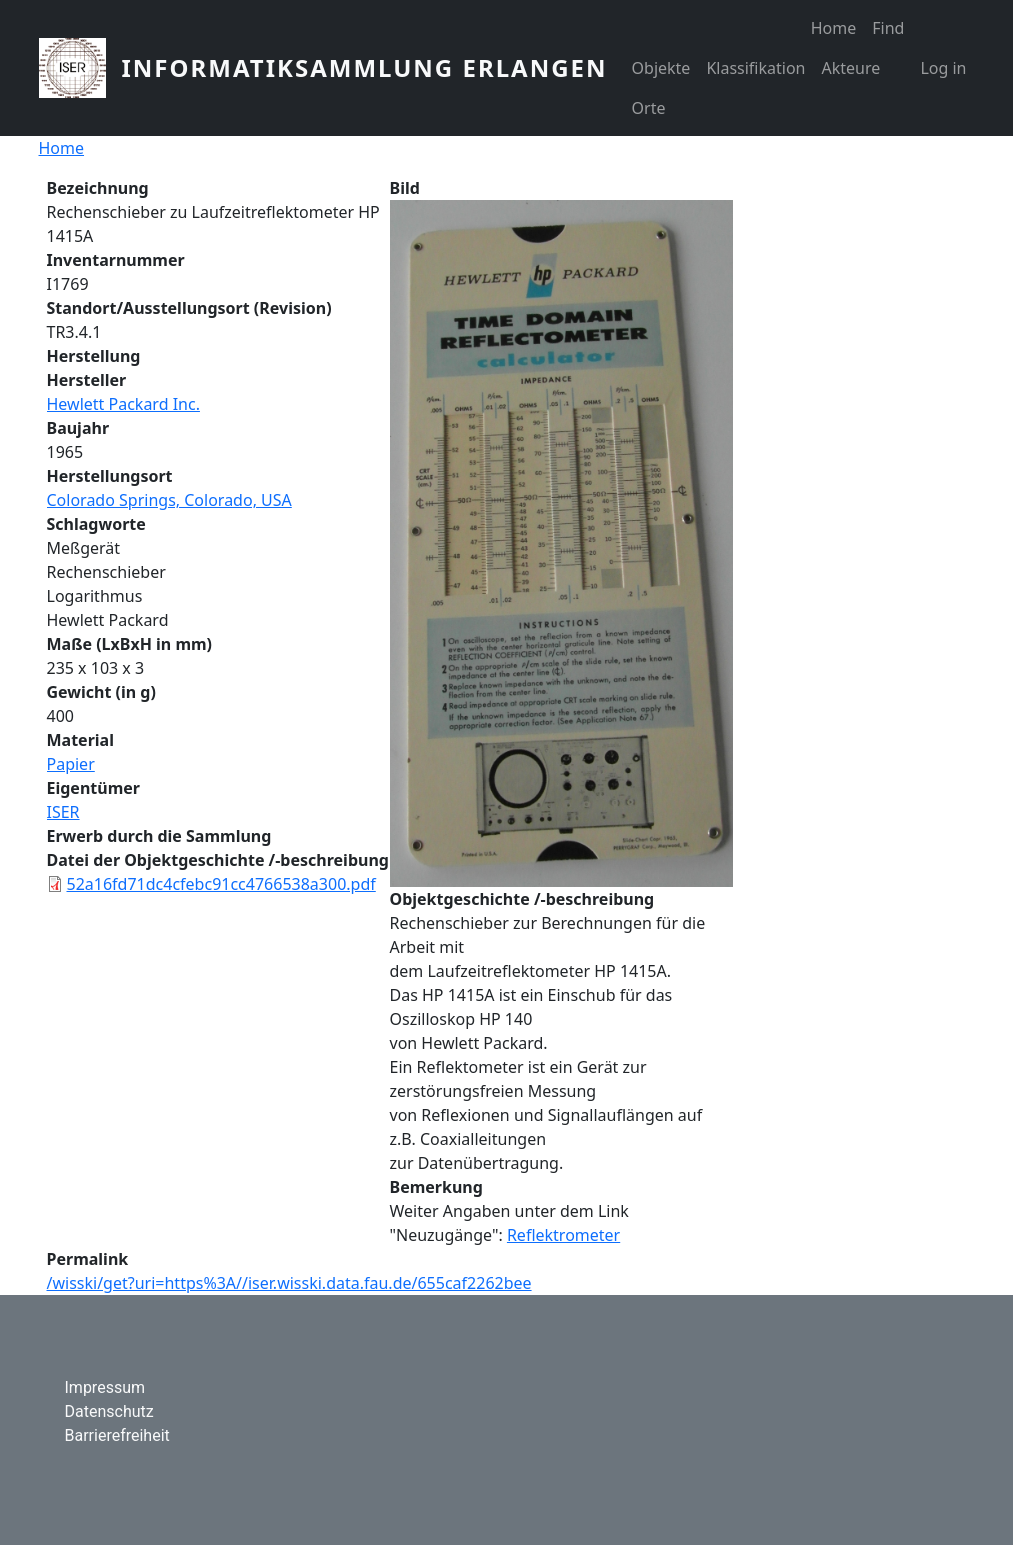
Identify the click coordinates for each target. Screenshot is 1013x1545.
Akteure (850, 68)
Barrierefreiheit (117, 1435)
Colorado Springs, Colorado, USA (169, 500)
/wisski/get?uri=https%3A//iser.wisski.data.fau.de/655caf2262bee (289, 1283)
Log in (943, 68)
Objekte (661, 68)
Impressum (105, 1387)
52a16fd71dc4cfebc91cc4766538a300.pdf (221, 884)
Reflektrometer (563, 1235)
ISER (63, 812)
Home (834, 28)
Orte (649, 108)
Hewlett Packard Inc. (123, 404)
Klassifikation (755, 68)
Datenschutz (109, 1411)
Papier (71, 764)
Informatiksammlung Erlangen (365, 67)
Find (888, 28)
